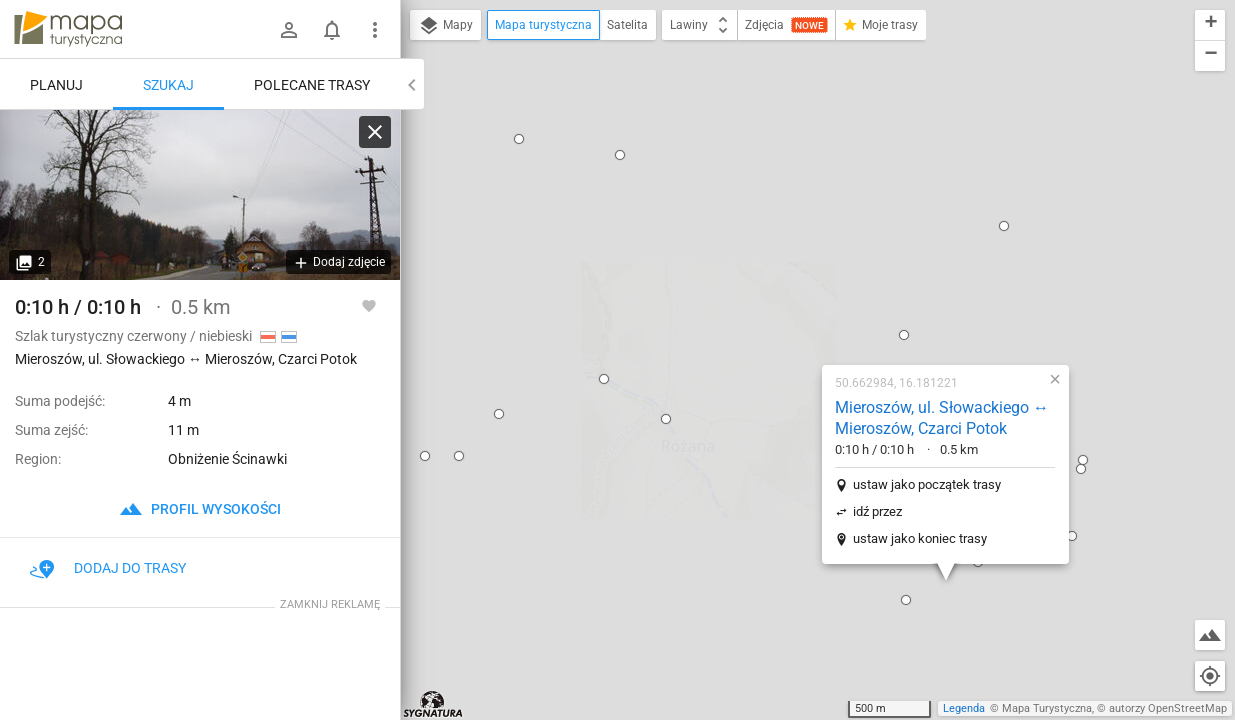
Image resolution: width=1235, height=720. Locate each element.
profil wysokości (200, 509)
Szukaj (168, 85)
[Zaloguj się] (289, 30)
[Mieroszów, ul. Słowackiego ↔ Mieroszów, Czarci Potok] (200, 195)
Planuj (56, 85)
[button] (423, 533)
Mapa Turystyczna (1047, 708)
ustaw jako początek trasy (799, 255)
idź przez (749, 282)
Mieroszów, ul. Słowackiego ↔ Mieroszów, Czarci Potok (814, 189)
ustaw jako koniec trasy (792, 309)
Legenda (964, 708)
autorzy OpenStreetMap (1168, 708)
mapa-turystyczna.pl (68, 29)
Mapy (445, 26)
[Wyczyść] (375, 132)
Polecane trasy (312, 85)
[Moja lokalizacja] (1210, 676)
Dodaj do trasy (108, 568)
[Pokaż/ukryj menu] (375, 30)
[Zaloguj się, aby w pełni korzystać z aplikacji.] (369, 305)
